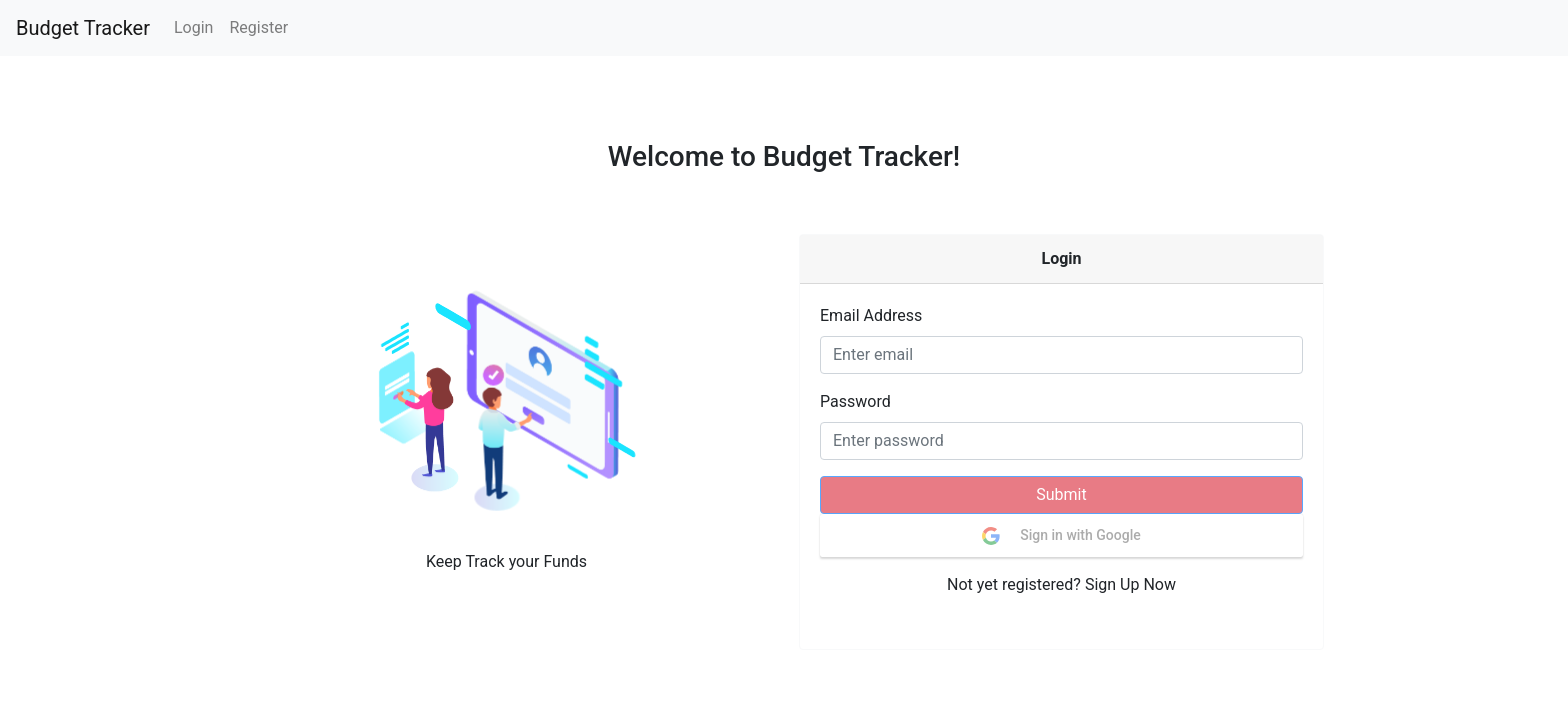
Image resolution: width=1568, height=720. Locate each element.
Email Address (871, 315)
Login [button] (193, 27)
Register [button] (258, 27)
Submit (1061, 494)
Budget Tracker (83, 28)
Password (855, 401)
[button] (507, 400)
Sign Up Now (1130, 584)
